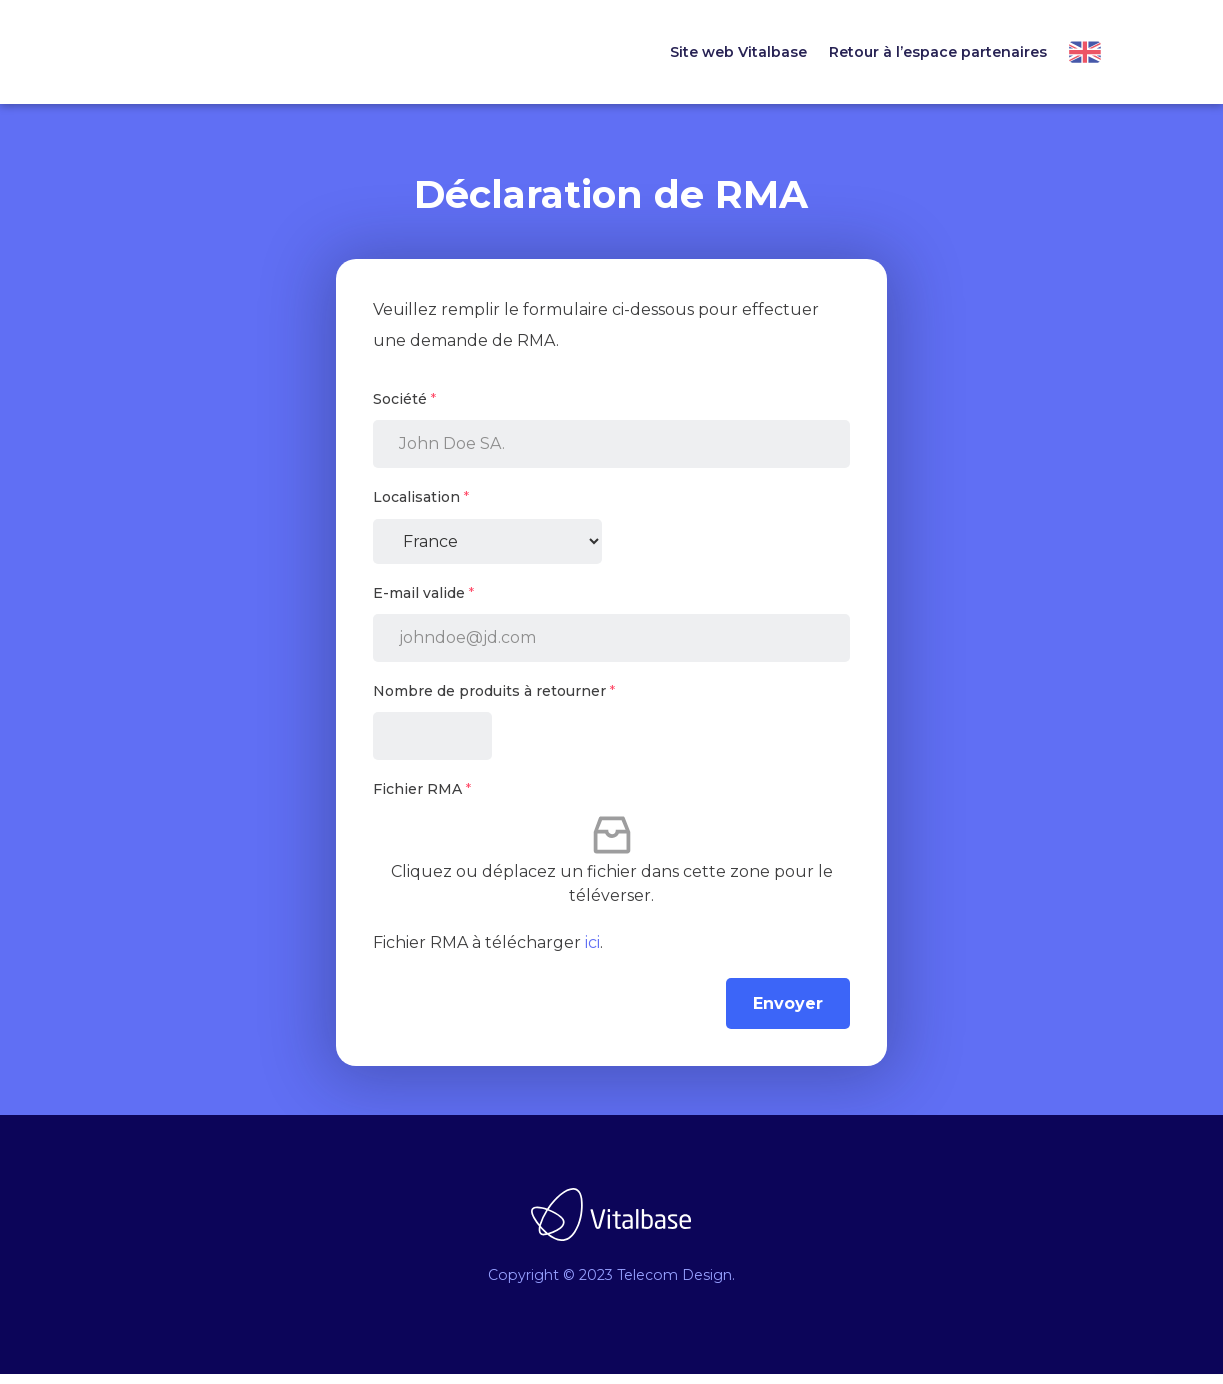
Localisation (421, 507)
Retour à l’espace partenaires (938, 52)
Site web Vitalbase (738, 52)
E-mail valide (423, 603)
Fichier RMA (422, 799)
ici (592, 952)
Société (404, 409)
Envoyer (788, 1013)
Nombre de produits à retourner (494, 701)
